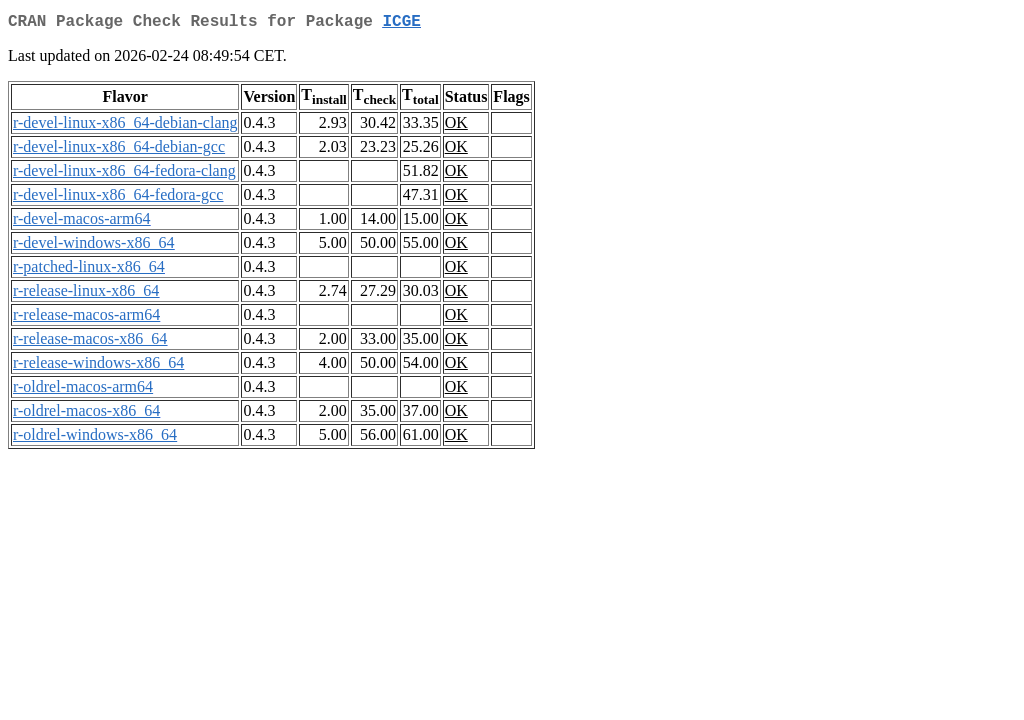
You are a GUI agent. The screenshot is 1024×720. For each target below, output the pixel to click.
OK (456, 126)
